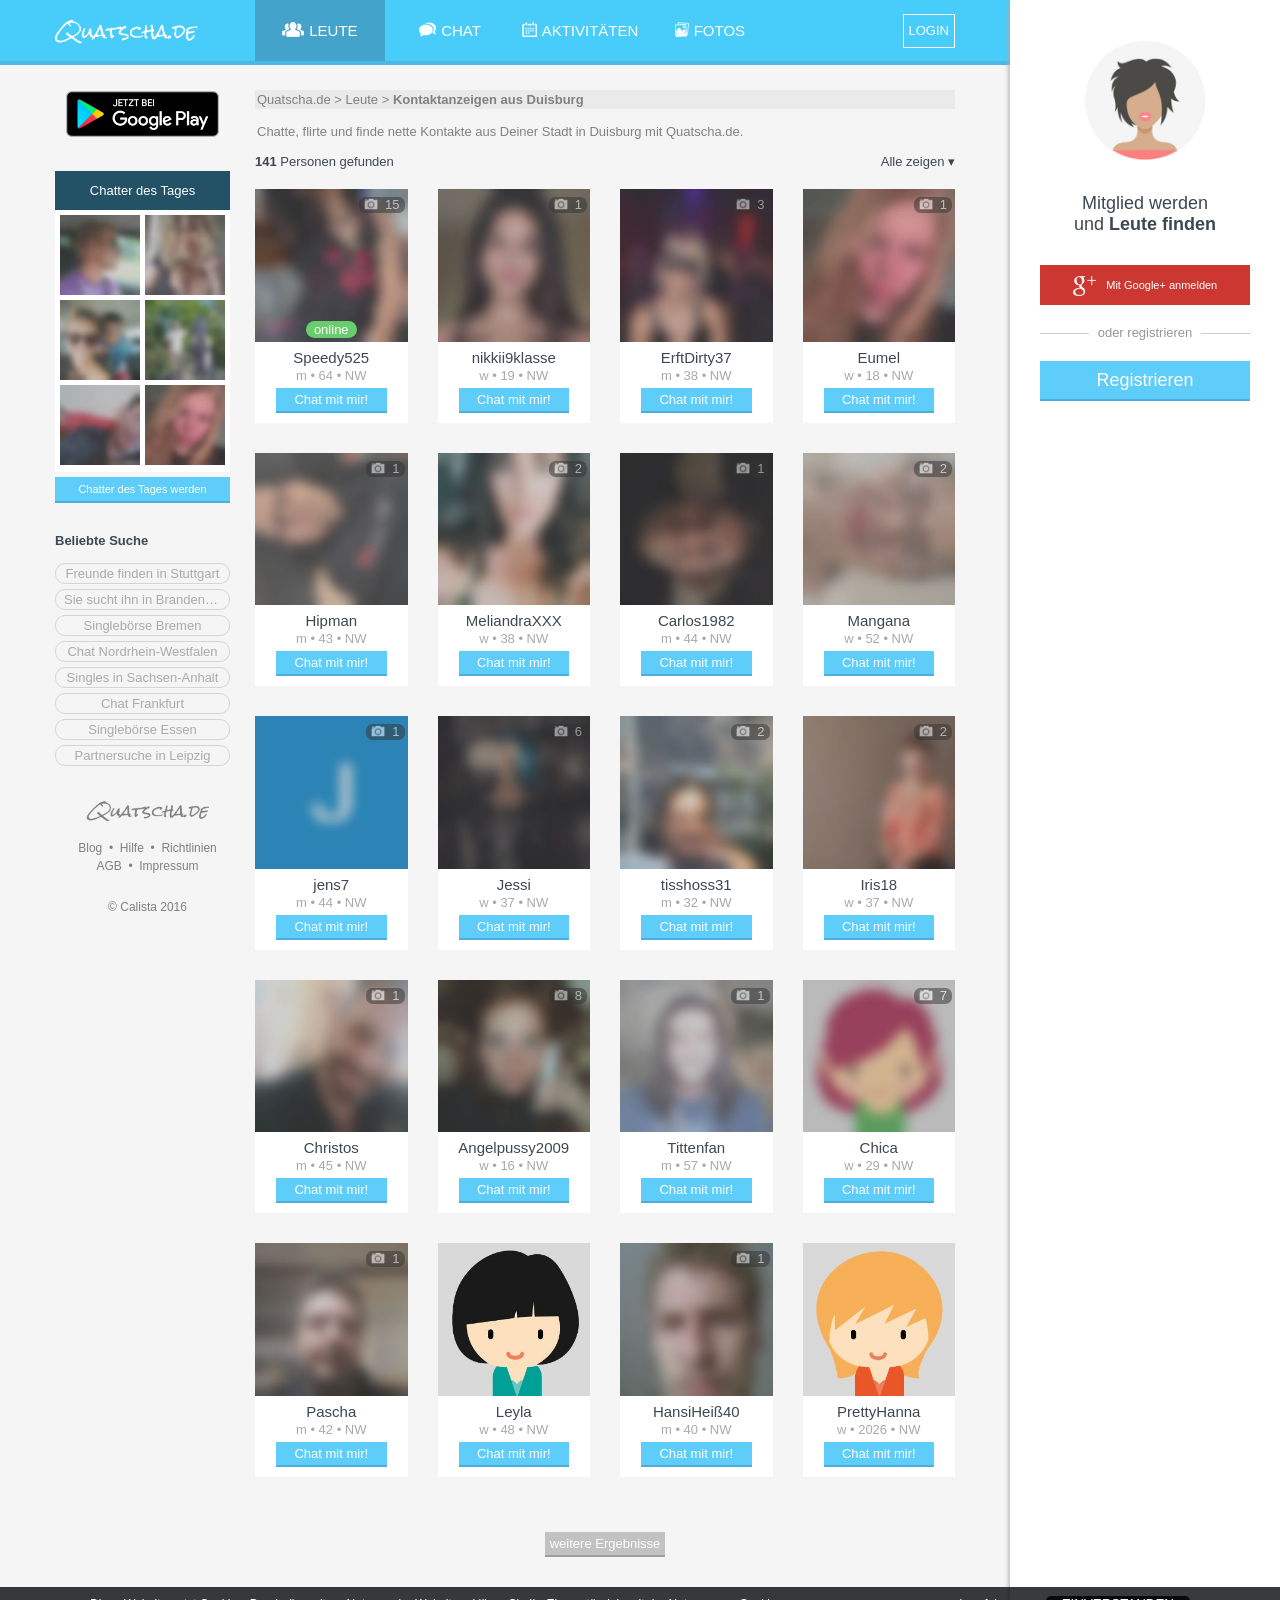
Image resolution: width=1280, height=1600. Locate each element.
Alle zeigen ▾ (918, 161)
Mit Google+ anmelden (1145, 286)
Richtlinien (188, 848)
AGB (108, 866)
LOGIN (929, 30)
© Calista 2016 (147, 907)
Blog (90, 848)
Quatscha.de (294, 99)
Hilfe (132, 848)
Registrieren (1144, 380)
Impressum (168, 866)
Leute (362, 99)
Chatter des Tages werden (142, 489)
